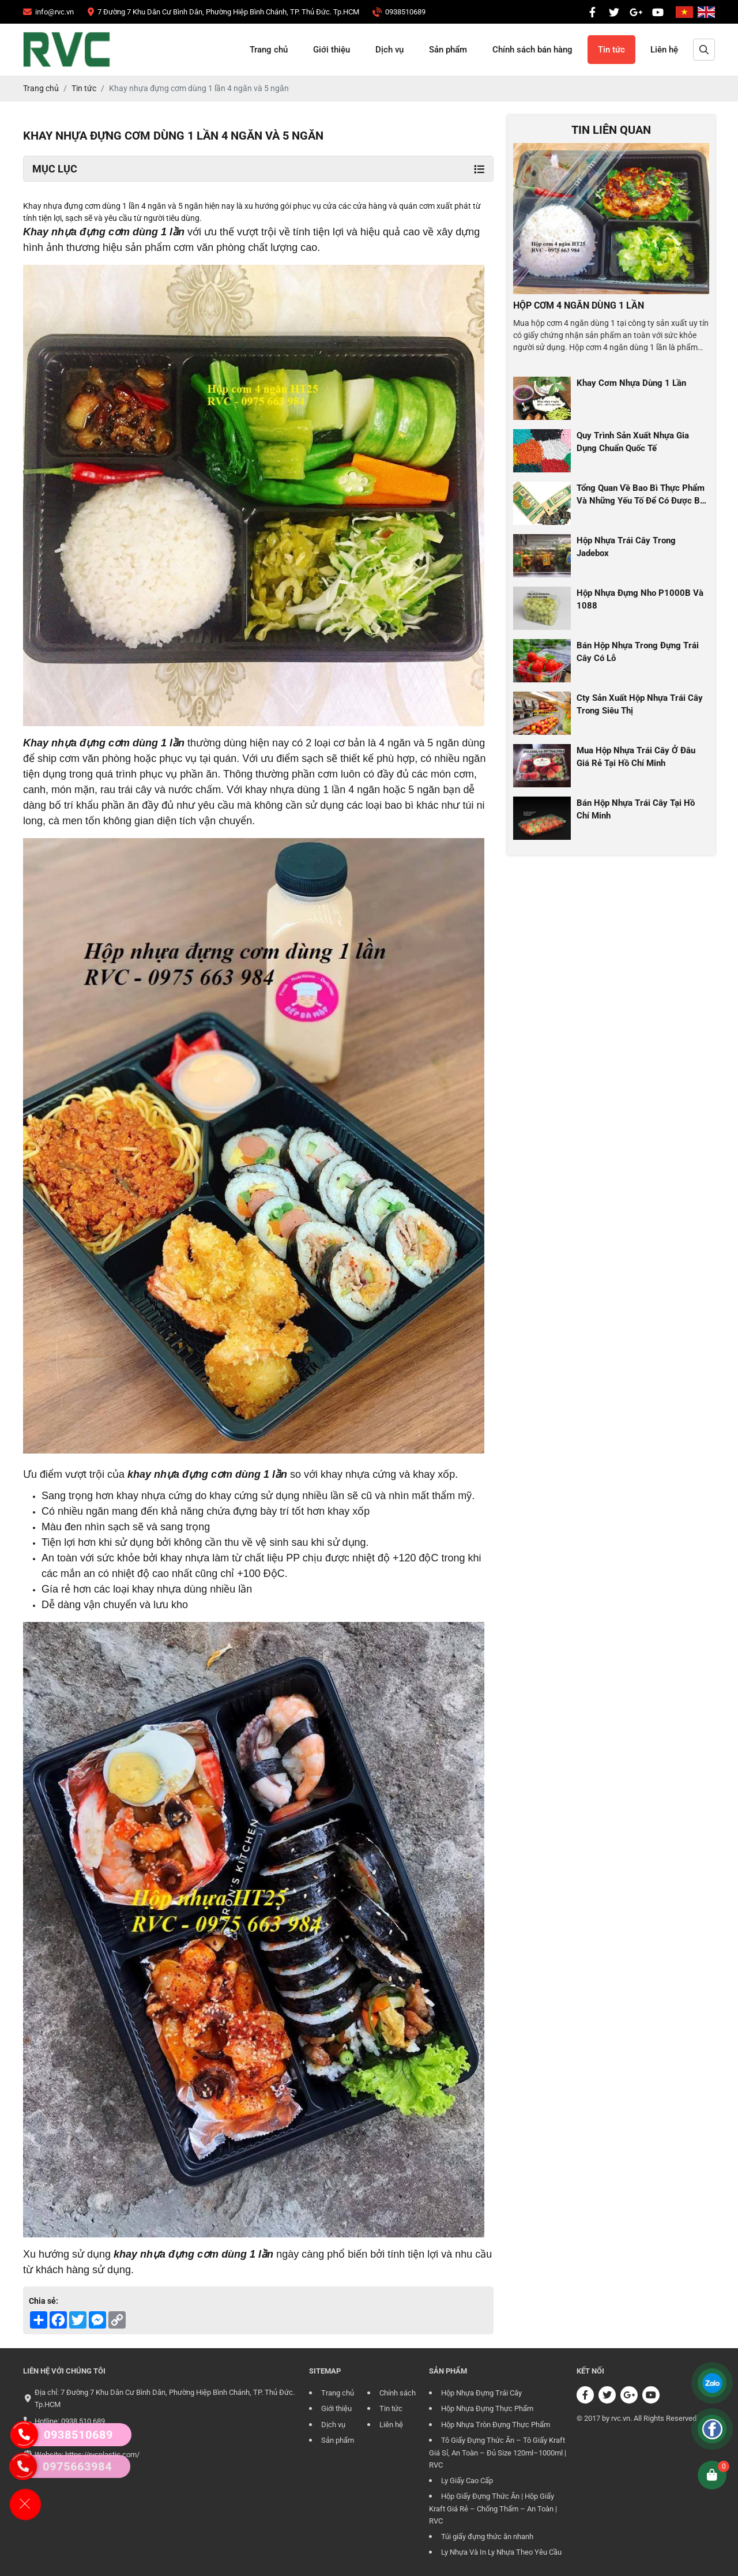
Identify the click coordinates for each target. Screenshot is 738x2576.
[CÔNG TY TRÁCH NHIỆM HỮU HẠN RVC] (48, 12)
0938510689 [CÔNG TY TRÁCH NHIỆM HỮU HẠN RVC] (61, 2434)
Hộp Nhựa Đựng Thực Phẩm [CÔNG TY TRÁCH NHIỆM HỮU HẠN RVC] (487, 2408)
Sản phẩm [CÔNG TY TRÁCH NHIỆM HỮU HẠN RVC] (448, 49)
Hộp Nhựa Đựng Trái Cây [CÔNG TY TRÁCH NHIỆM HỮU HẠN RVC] (481, 2393)
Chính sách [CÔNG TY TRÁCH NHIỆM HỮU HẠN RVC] (397, 2393)
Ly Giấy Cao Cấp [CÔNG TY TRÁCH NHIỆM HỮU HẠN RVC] (467, 2480)
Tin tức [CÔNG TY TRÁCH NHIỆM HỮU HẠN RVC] (611, 49)
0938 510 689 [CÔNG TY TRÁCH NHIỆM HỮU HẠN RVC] (83, 2421)
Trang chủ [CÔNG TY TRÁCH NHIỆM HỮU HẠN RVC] (269, 49)
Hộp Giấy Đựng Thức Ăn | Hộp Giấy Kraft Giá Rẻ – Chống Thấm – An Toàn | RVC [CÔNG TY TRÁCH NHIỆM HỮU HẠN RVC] (493, 2508)
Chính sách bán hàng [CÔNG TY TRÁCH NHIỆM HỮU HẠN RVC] (532, 49)
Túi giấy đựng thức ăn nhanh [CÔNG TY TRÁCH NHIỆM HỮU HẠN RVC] (487, 2536)
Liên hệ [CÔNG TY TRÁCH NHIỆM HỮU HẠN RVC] (664, 49)
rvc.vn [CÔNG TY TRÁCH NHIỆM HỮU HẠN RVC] (620, 2418)
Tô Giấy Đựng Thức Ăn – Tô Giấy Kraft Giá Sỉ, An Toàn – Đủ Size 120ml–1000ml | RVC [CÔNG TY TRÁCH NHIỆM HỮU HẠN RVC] (497, 2452)
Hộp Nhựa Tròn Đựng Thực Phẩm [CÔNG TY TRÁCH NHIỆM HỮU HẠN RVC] (495, 2424)
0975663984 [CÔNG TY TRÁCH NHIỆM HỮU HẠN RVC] (57, 2466)
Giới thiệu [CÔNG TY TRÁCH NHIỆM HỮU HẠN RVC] (331, 49)
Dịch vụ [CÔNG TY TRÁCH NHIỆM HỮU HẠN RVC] (389, 49)
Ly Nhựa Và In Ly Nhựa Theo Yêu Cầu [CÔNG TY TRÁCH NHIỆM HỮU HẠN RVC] (501, 2552)
